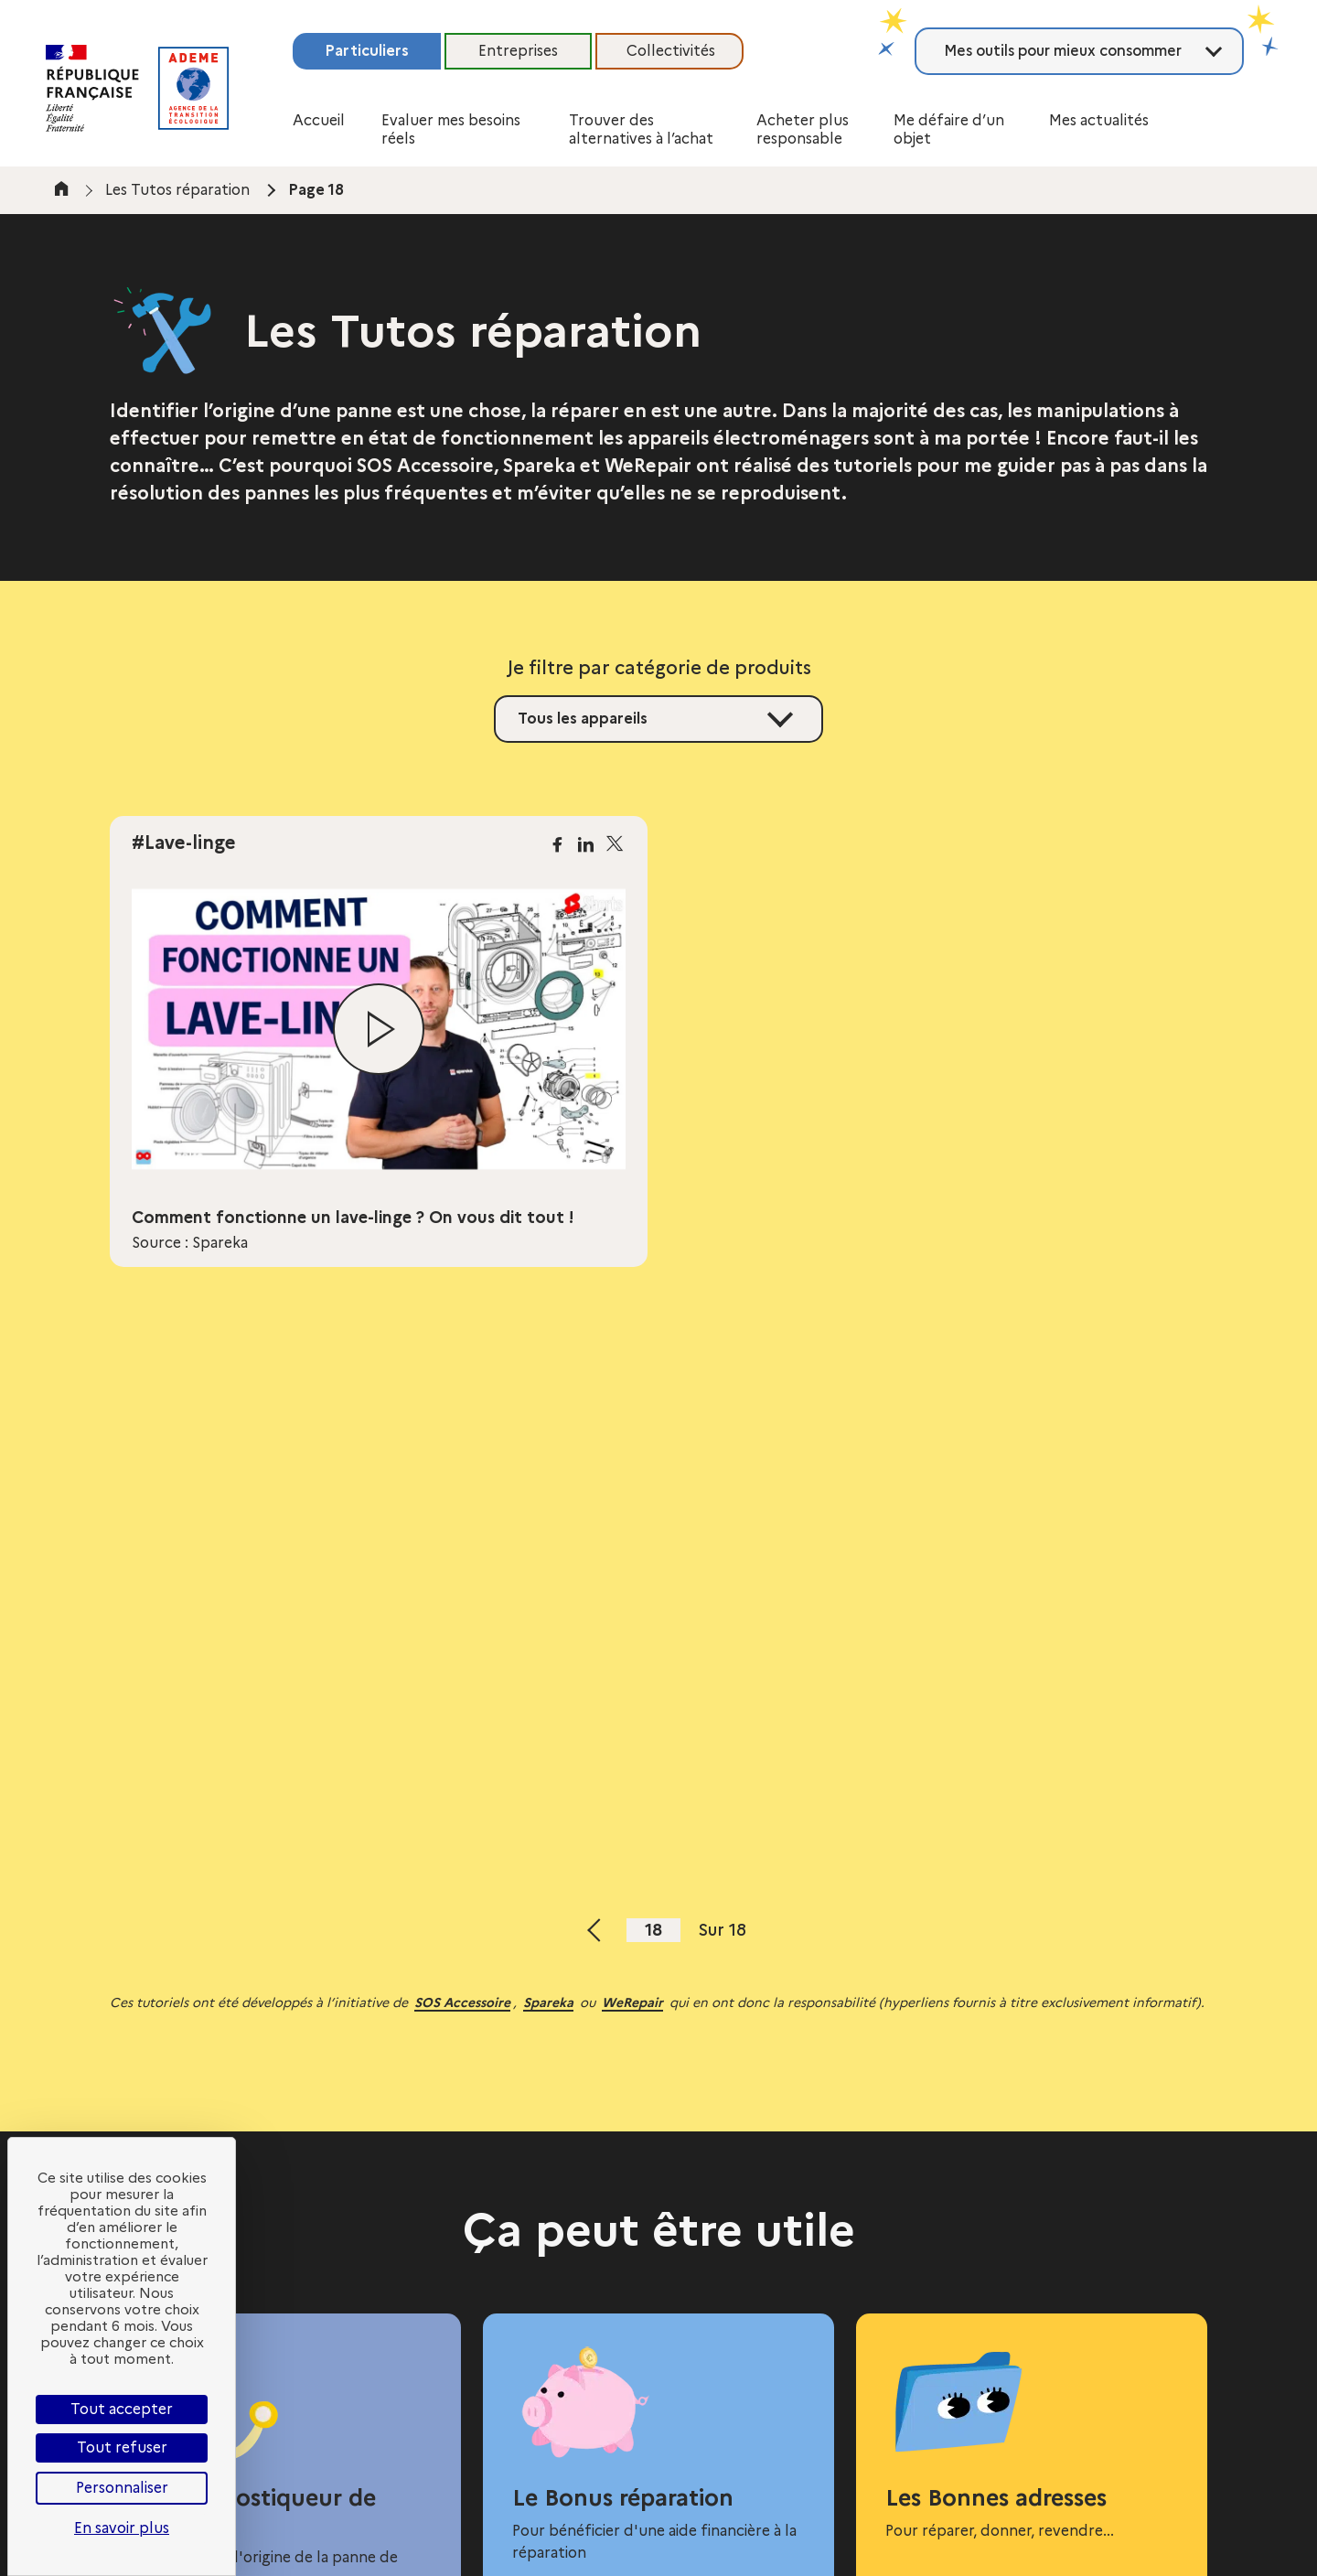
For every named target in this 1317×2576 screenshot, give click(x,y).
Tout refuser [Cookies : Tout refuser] (122, 2447)
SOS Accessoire (462, 2002)
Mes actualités (1099, 120)
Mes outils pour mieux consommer (1063, 50)
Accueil (319, 120)
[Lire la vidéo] (378, 1029)
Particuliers (367, 50)
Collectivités (670, 50)
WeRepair (632, 2002)
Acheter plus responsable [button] (802, 129)
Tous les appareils (583, 718)
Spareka (548, 2002)
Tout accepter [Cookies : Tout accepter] (121, 2409)
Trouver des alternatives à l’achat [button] (641, 129)
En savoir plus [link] (121, 2528)
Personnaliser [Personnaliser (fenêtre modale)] (122, 2487)
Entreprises (518, 50)
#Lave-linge (184, 842)
